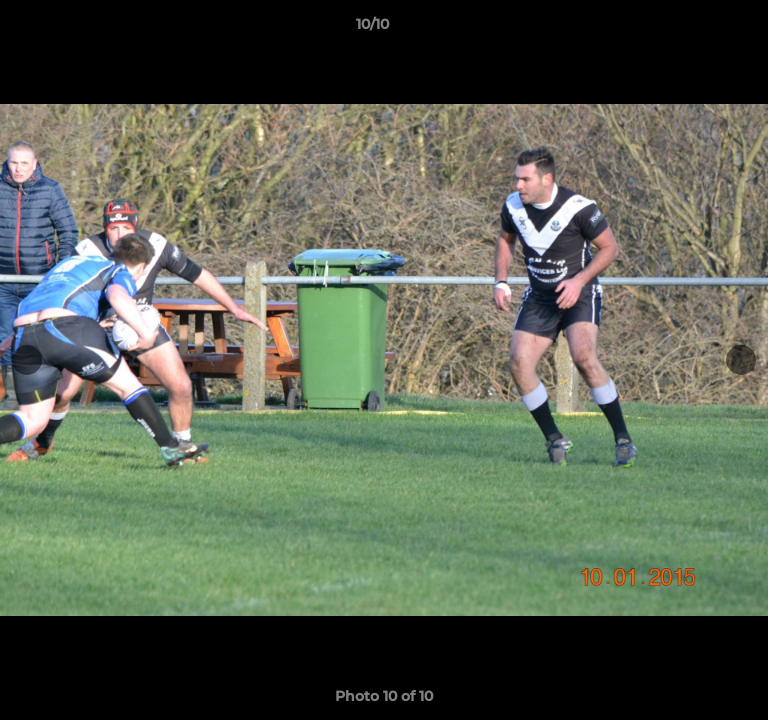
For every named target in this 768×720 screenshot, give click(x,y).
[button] (696, 29)
